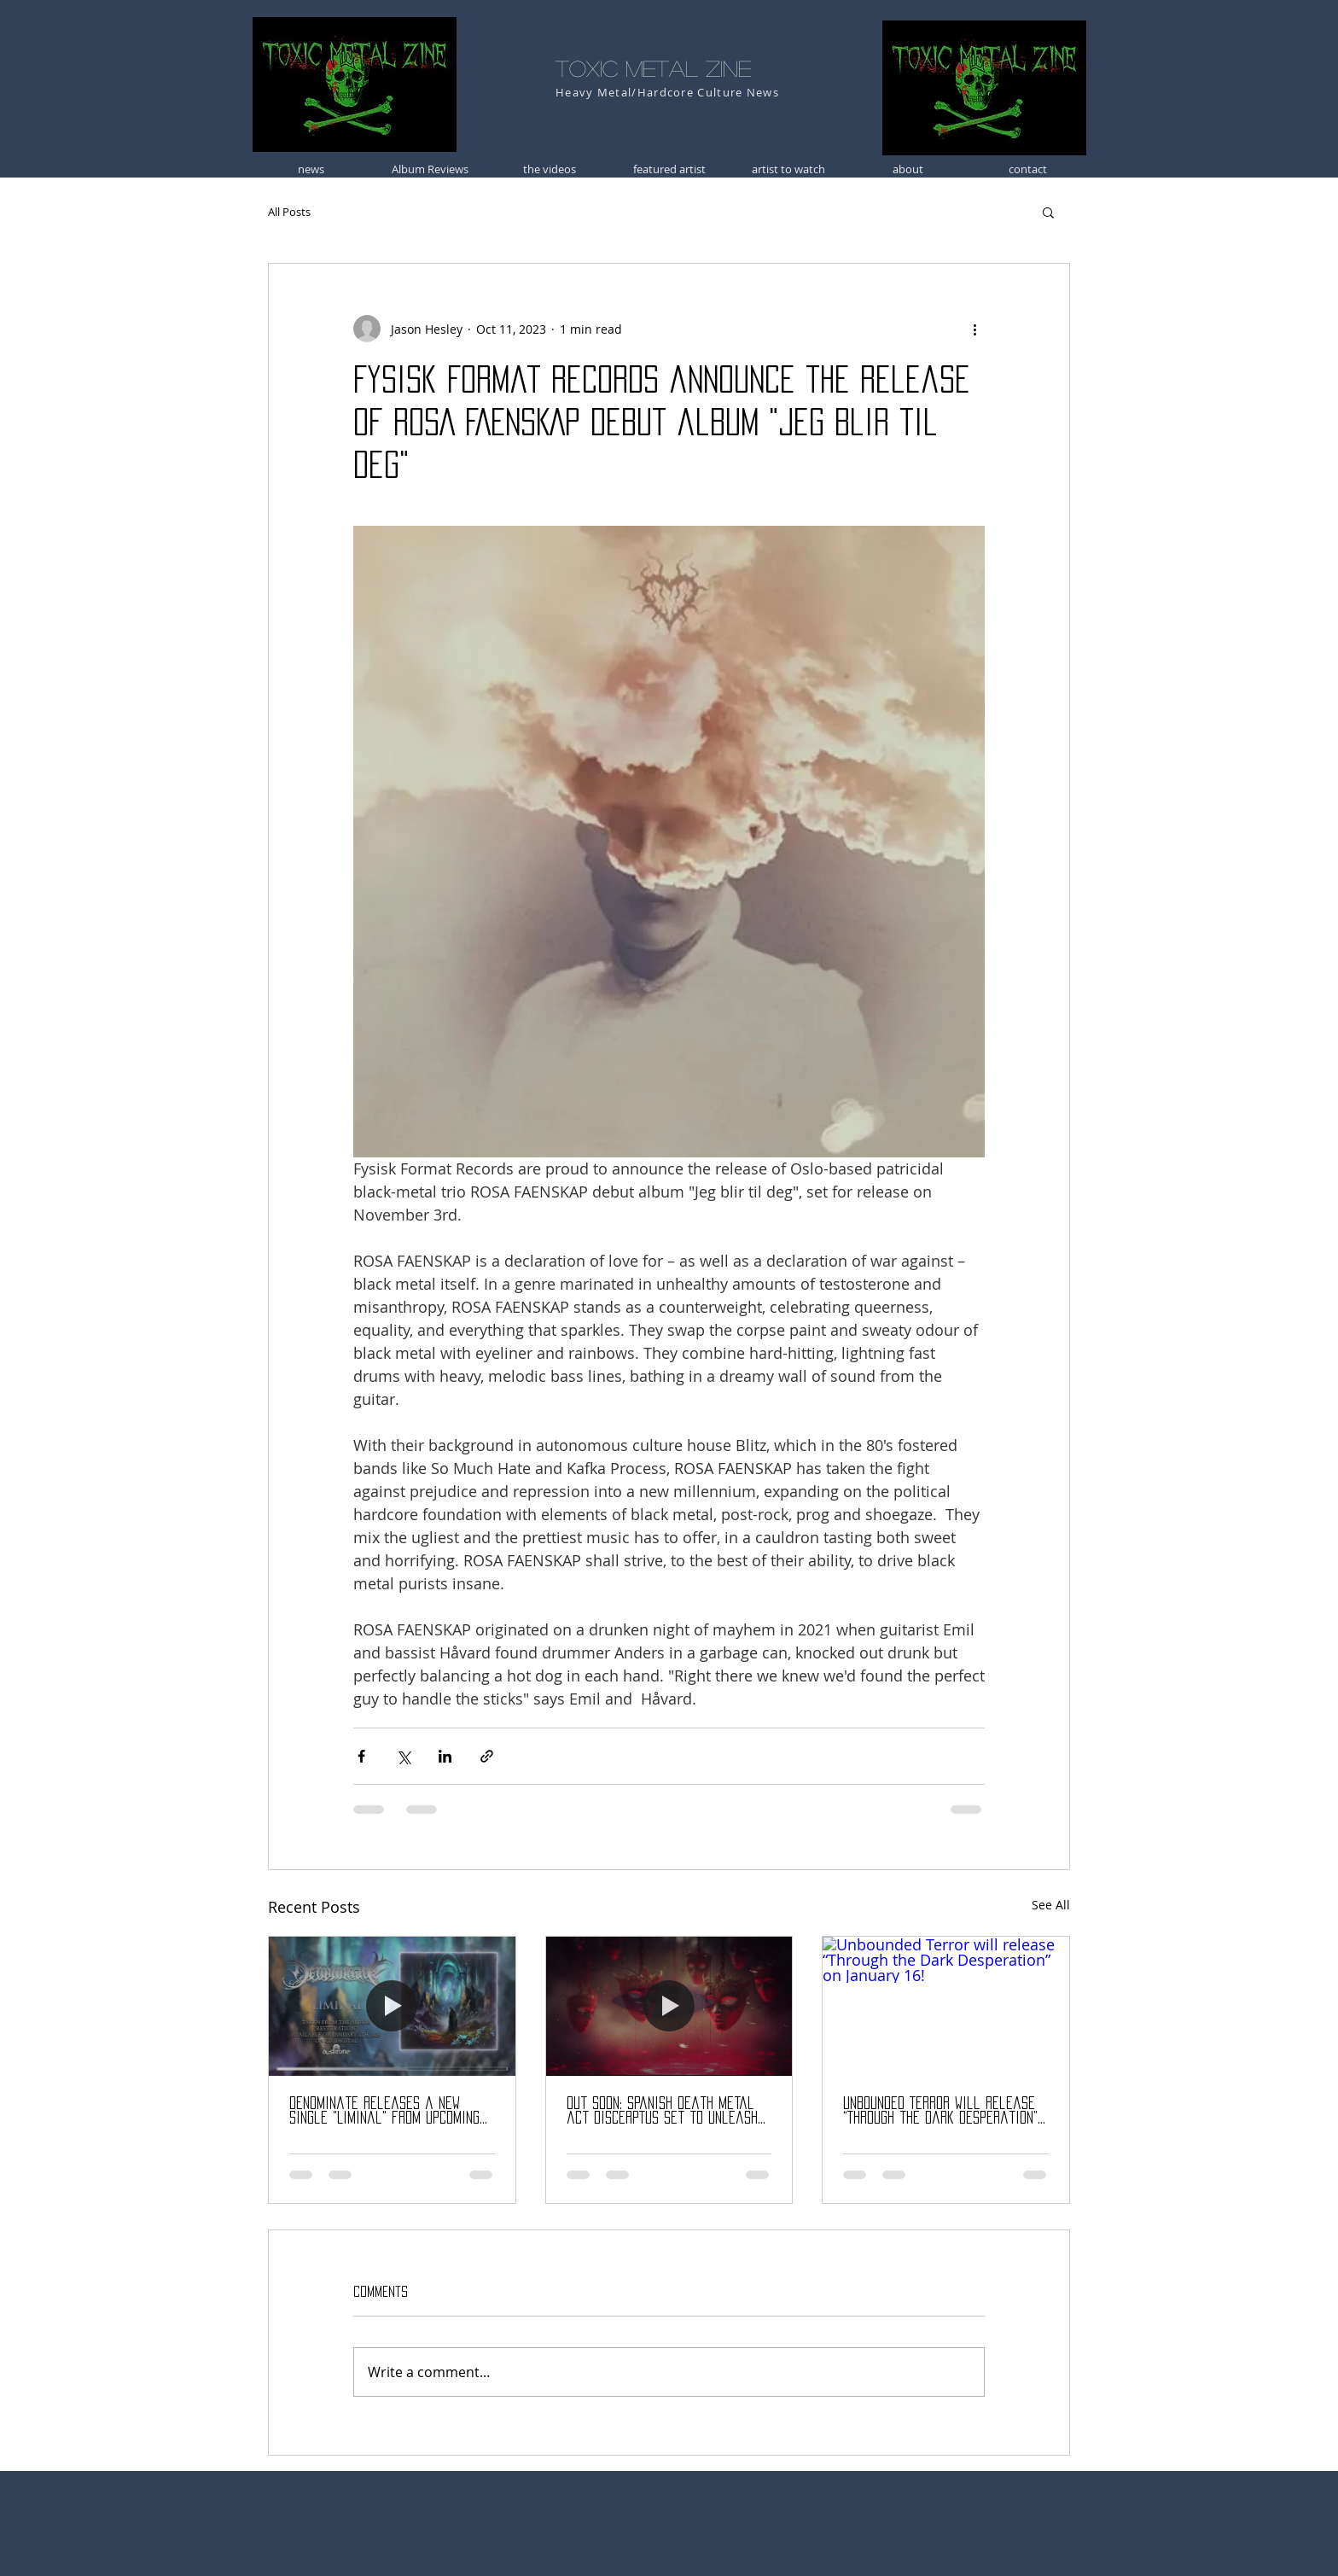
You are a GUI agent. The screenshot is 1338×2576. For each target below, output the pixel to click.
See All (1051, 1905)
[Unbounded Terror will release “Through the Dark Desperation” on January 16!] (946, 2006)
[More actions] (974, 328)
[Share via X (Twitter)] (403, 1756)
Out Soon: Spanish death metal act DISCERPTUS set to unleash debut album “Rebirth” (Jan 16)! (662, 2111)
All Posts (289, 211)
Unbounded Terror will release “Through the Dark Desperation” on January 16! (940, 2111)
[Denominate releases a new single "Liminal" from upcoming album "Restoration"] (392, 2006)
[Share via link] (487, 1756)
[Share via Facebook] (361, 1756)
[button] (1048, 212)
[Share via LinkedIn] (445, 1756)
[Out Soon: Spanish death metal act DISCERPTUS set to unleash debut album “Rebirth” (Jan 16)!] (669, 2006)
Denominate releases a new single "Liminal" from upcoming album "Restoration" (384, 2111)
